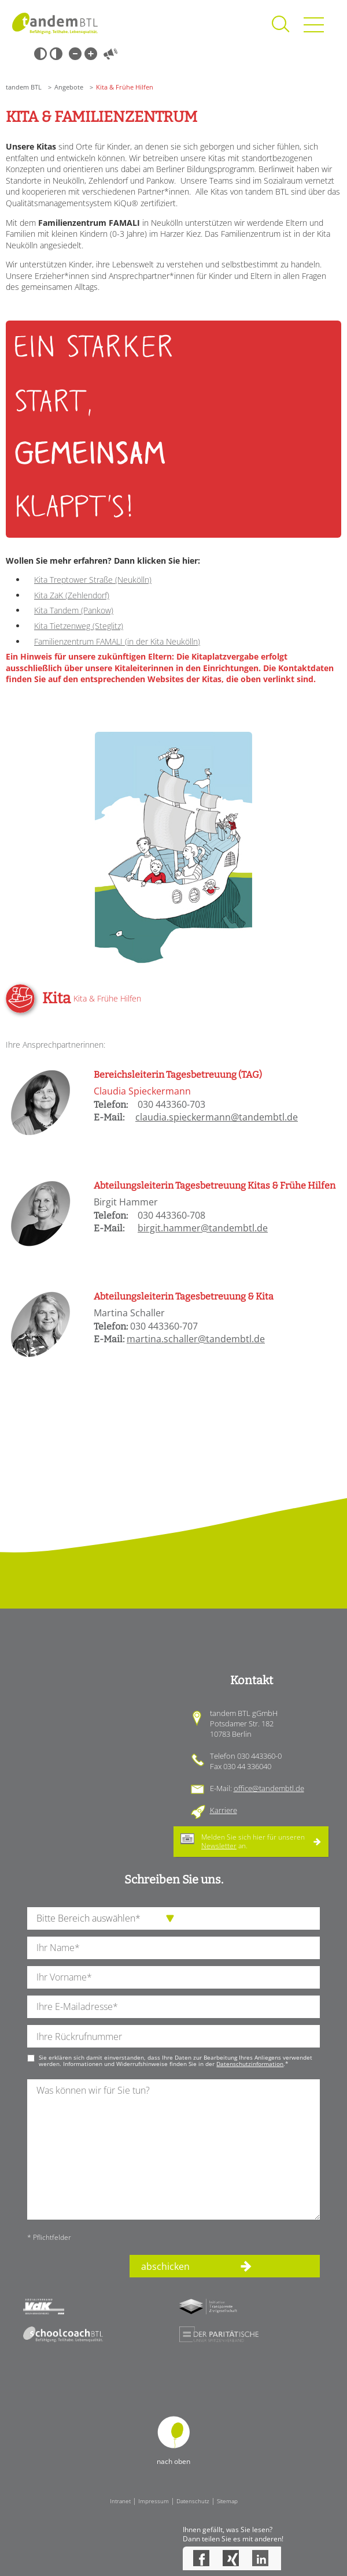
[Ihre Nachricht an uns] (173, 2149)
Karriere (223, 1810)
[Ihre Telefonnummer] (173, 2036)
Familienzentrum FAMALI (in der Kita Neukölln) (117, 641)
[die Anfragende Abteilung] (173, 1918)
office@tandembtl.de (269, 1788)
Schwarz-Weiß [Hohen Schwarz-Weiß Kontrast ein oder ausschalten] (40, 54)
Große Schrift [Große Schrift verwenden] (91, 54)
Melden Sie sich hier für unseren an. (253, 1841)
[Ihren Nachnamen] (173, 1948)
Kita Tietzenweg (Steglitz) (78, 625)
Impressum (153, 2501)
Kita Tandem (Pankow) (73, 610)
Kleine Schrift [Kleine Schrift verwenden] (75, 54)
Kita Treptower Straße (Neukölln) (93, 579)
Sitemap (227, 2501)
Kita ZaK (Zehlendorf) (71, 595)
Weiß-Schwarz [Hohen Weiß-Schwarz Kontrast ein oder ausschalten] (56, 54)
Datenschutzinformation (249, 2064)
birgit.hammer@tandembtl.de (203, 1228)
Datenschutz (192, 2501)
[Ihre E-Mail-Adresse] (173, 2007)
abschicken (165, 2266)
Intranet (120, 2501)
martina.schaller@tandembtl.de (196, 1338)
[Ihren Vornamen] (173, 1977)
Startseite (55, 23)
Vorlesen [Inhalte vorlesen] (110, 54)
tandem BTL (24, 87)
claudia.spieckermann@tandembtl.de (216, 1117)
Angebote (68, 87)
